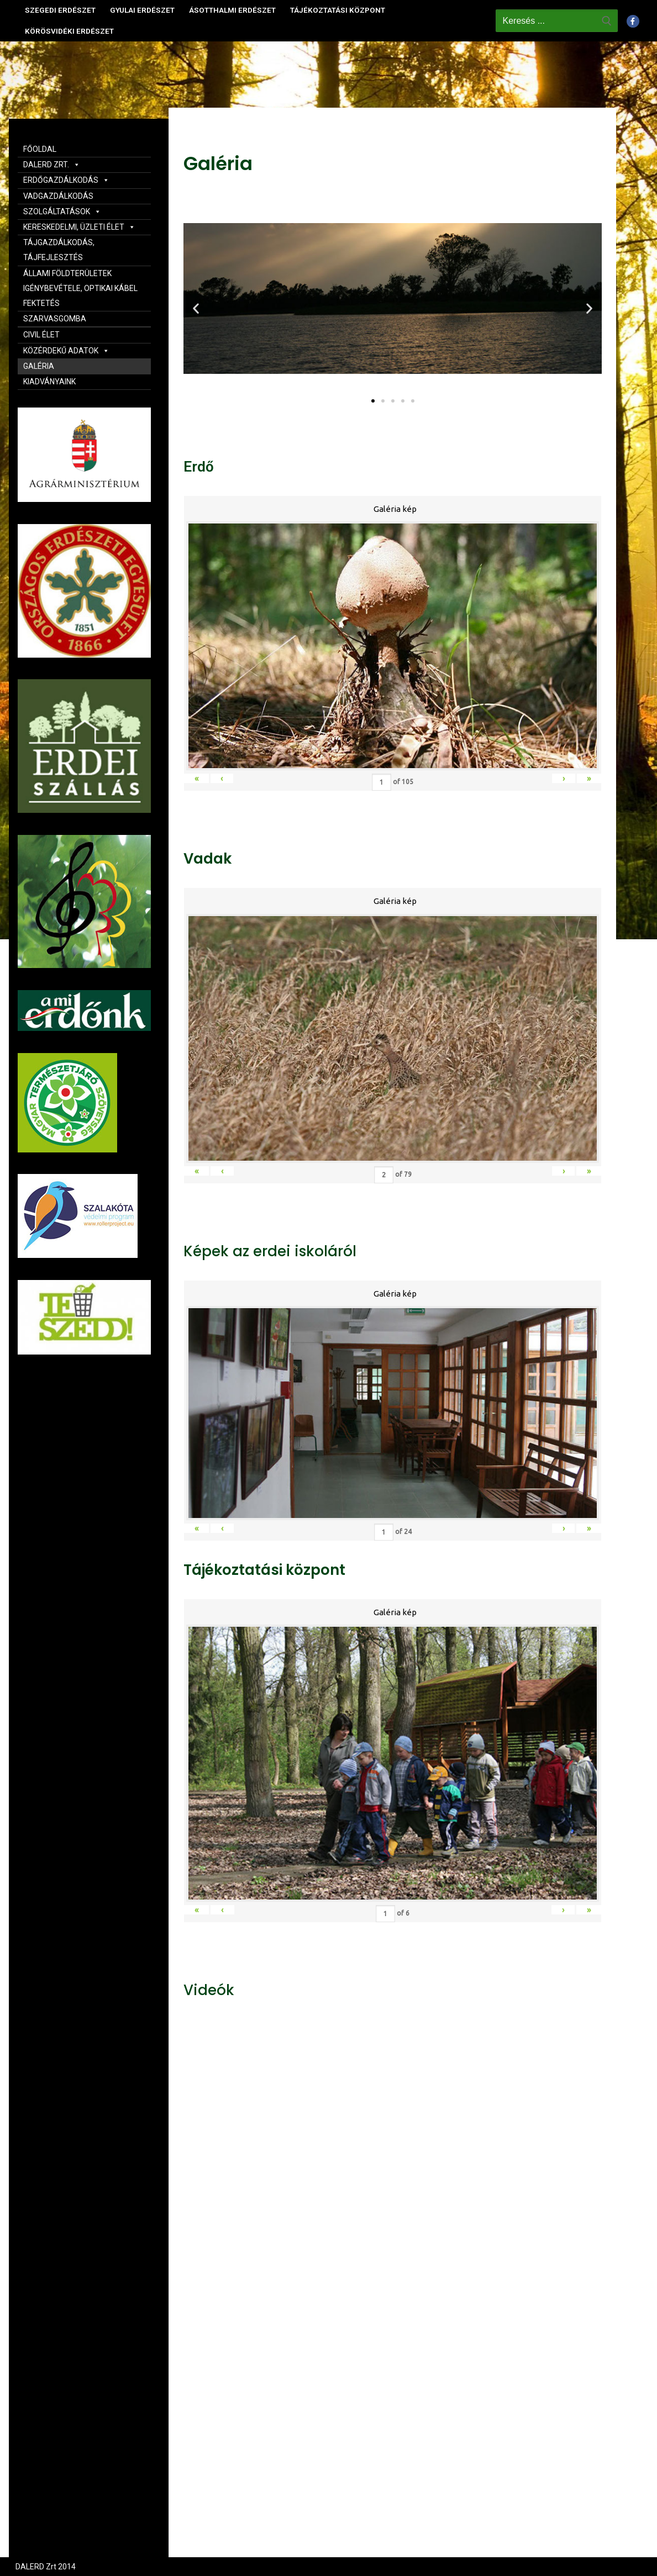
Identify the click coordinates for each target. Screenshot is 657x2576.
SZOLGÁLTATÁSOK (62, 211)
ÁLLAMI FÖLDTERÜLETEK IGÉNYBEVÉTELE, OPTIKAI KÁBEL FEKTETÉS (80, 288)
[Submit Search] (607, 20)
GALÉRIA (38, 366)
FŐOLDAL (39, 149)
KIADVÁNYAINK (49, 381)
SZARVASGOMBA (54, 318)
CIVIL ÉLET (41, 334)
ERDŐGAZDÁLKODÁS (66, 180)
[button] (373, 401)
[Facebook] (633, 21)
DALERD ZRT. (51, 164)
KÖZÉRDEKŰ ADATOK (66, 350)
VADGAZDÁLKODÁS (58, 196)
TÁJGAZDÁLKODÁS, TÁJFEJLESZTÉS (58, 250)
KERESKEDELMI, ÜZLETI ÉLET (79, 227)
